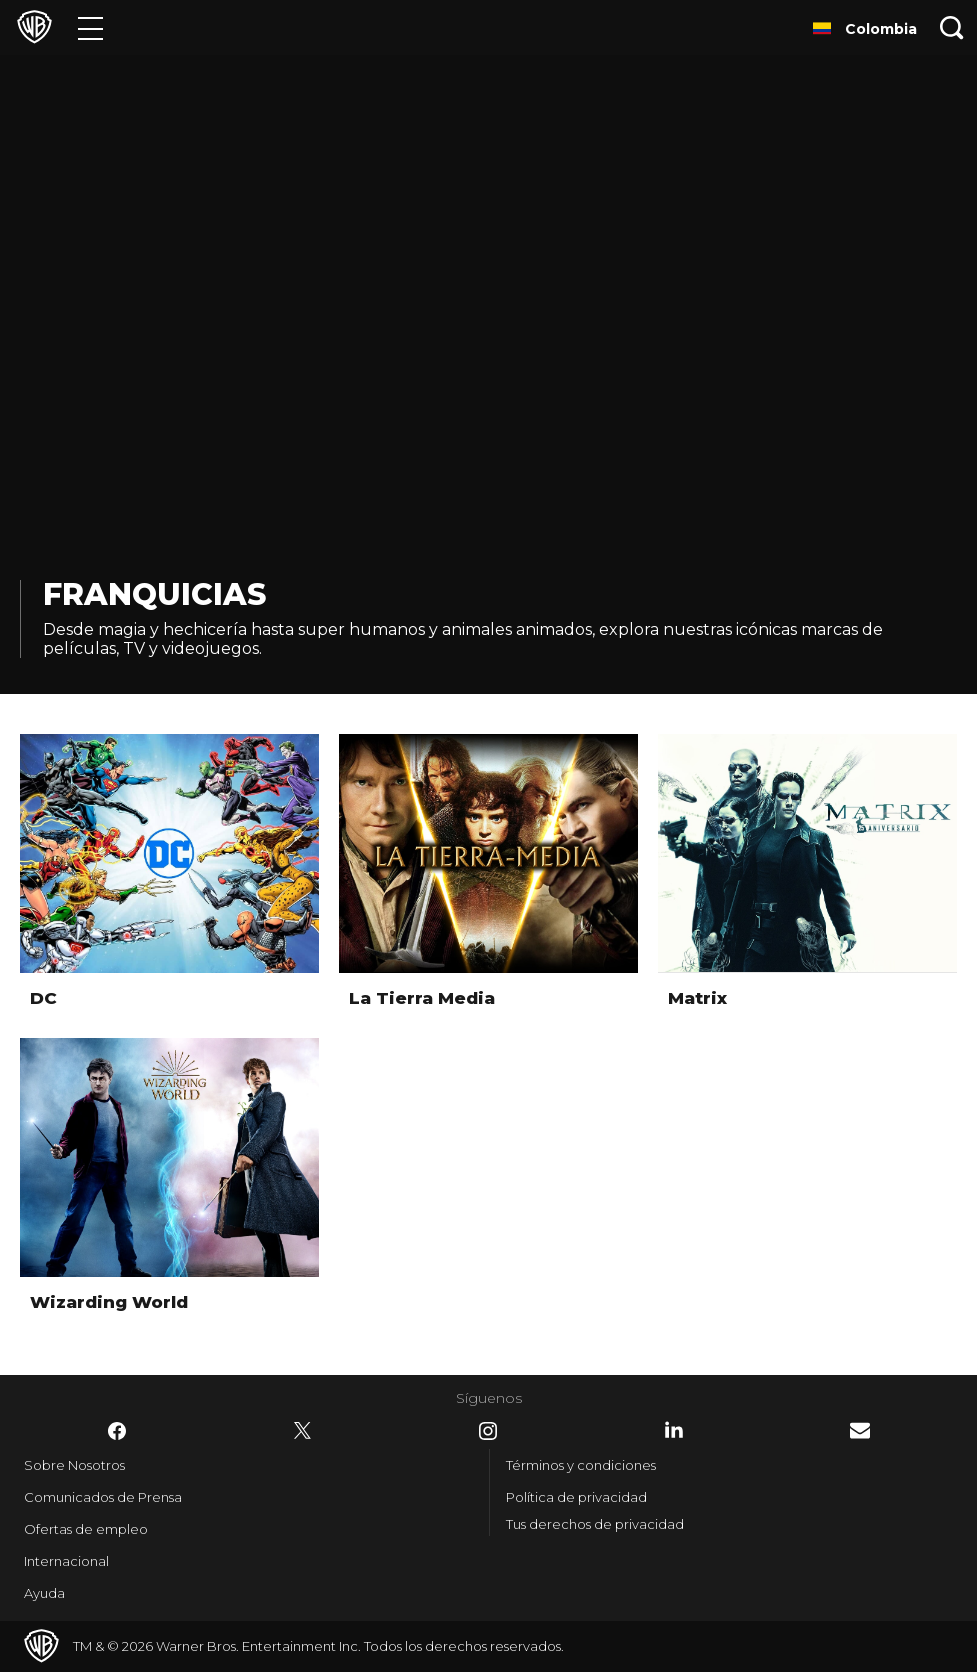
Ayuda (44, 1593)
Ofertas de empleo (86, 1529)
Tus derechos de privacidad (595, 1524)
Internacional (66, 1561)
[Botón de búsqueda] (952, 27)
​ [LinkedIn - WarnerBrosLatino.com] (674, 1430)
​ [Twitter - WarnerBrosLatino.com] (303, 1431)
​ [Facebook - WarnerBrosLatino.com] (117, 1431)
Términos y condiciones (581, 1465)
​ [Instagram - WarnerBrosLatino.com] (488, 1431)
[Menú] (90, 27)
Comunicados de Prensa (103, 1497)
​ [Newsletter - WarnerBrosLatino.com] (860, 1430)
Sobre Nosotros (74, 1465)
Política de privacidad (576, 1497)
